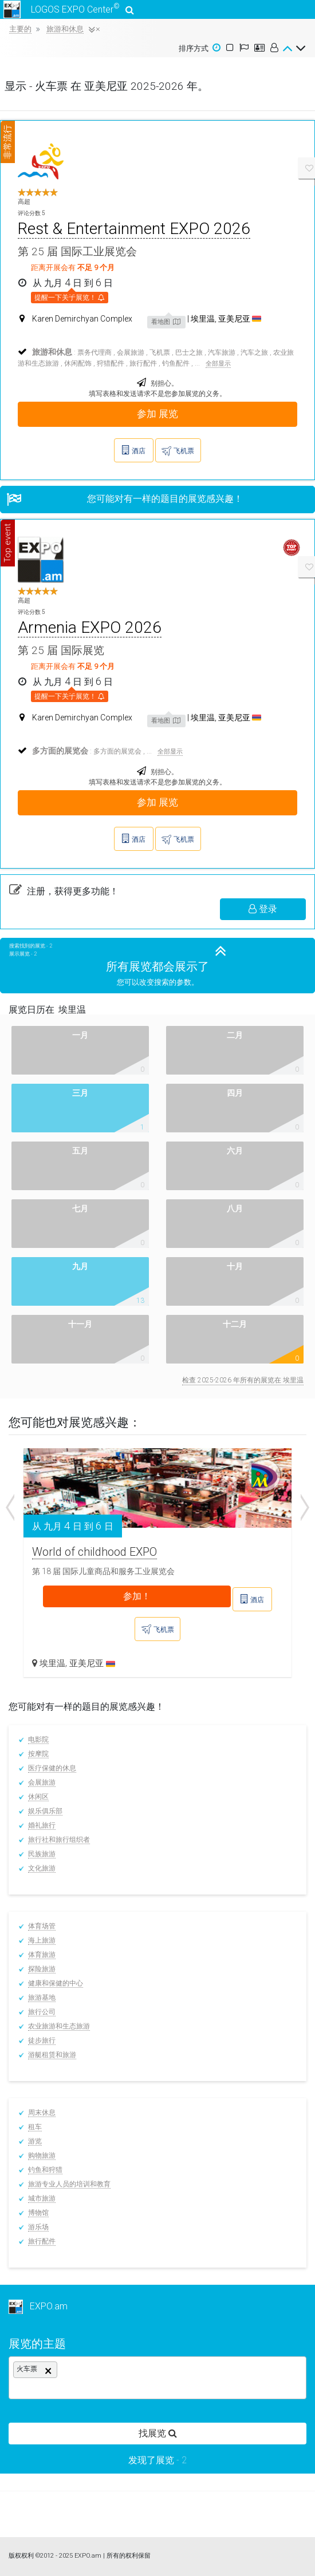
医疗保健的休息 (52, 1768)
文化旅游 (42, 1868)
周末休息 (42, 2113)
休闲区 (38, 1797)
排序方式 (193, 48)
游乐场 (38, 2227)
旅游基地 (42, 1998)
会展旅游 (130, 352)
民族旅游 (42, 1854)
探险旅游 (42, 1969)
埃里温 (52, 1663)
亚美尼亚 (92, 1663)
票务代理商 (94, 352)
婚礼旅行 (42, 1825)
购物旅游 (42, 2155)
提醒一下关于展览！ (69, 297)
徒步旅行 (42, 2040)
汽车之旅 (254, 352)
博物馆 (38, 2213)
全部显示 (218, 363)
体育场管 (42, 1926)
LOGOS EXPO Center (67, 9)
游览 (35, 2141)
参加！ (137, 1596)
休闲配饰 (78, 363)
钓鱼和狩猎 (45, 2170)
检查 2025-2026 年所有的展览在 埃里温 (243, 1380)
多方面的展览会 (117, 751)
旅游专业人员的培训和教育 (69, 2184)
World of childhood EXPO (94, 1552)
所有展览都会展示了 (157, 966)
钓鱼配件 (176, 363)
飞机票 (159, 352)
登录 (263, 908)
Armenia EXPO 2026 (90, 627)
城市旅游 (42, 2198)
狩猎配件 (110, 363)
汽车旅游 (221, 352)
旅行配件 (143, 363)
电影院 (38, 1739)
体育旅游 (42, 1955)
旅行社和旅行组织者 (59, 1840)
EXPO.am (38, 2306)
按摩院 (38, 1754)
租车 (35, 2127)
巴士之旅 (189, 352)
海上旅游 (42, 1940)
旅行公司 (42, 2012)
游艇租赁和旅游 (52, 2055)
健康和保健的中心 (55, 1983)
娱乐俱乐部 (45, 1811)
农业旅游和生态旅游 (59, 2026)
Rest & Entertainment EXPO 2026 (134, 228)
